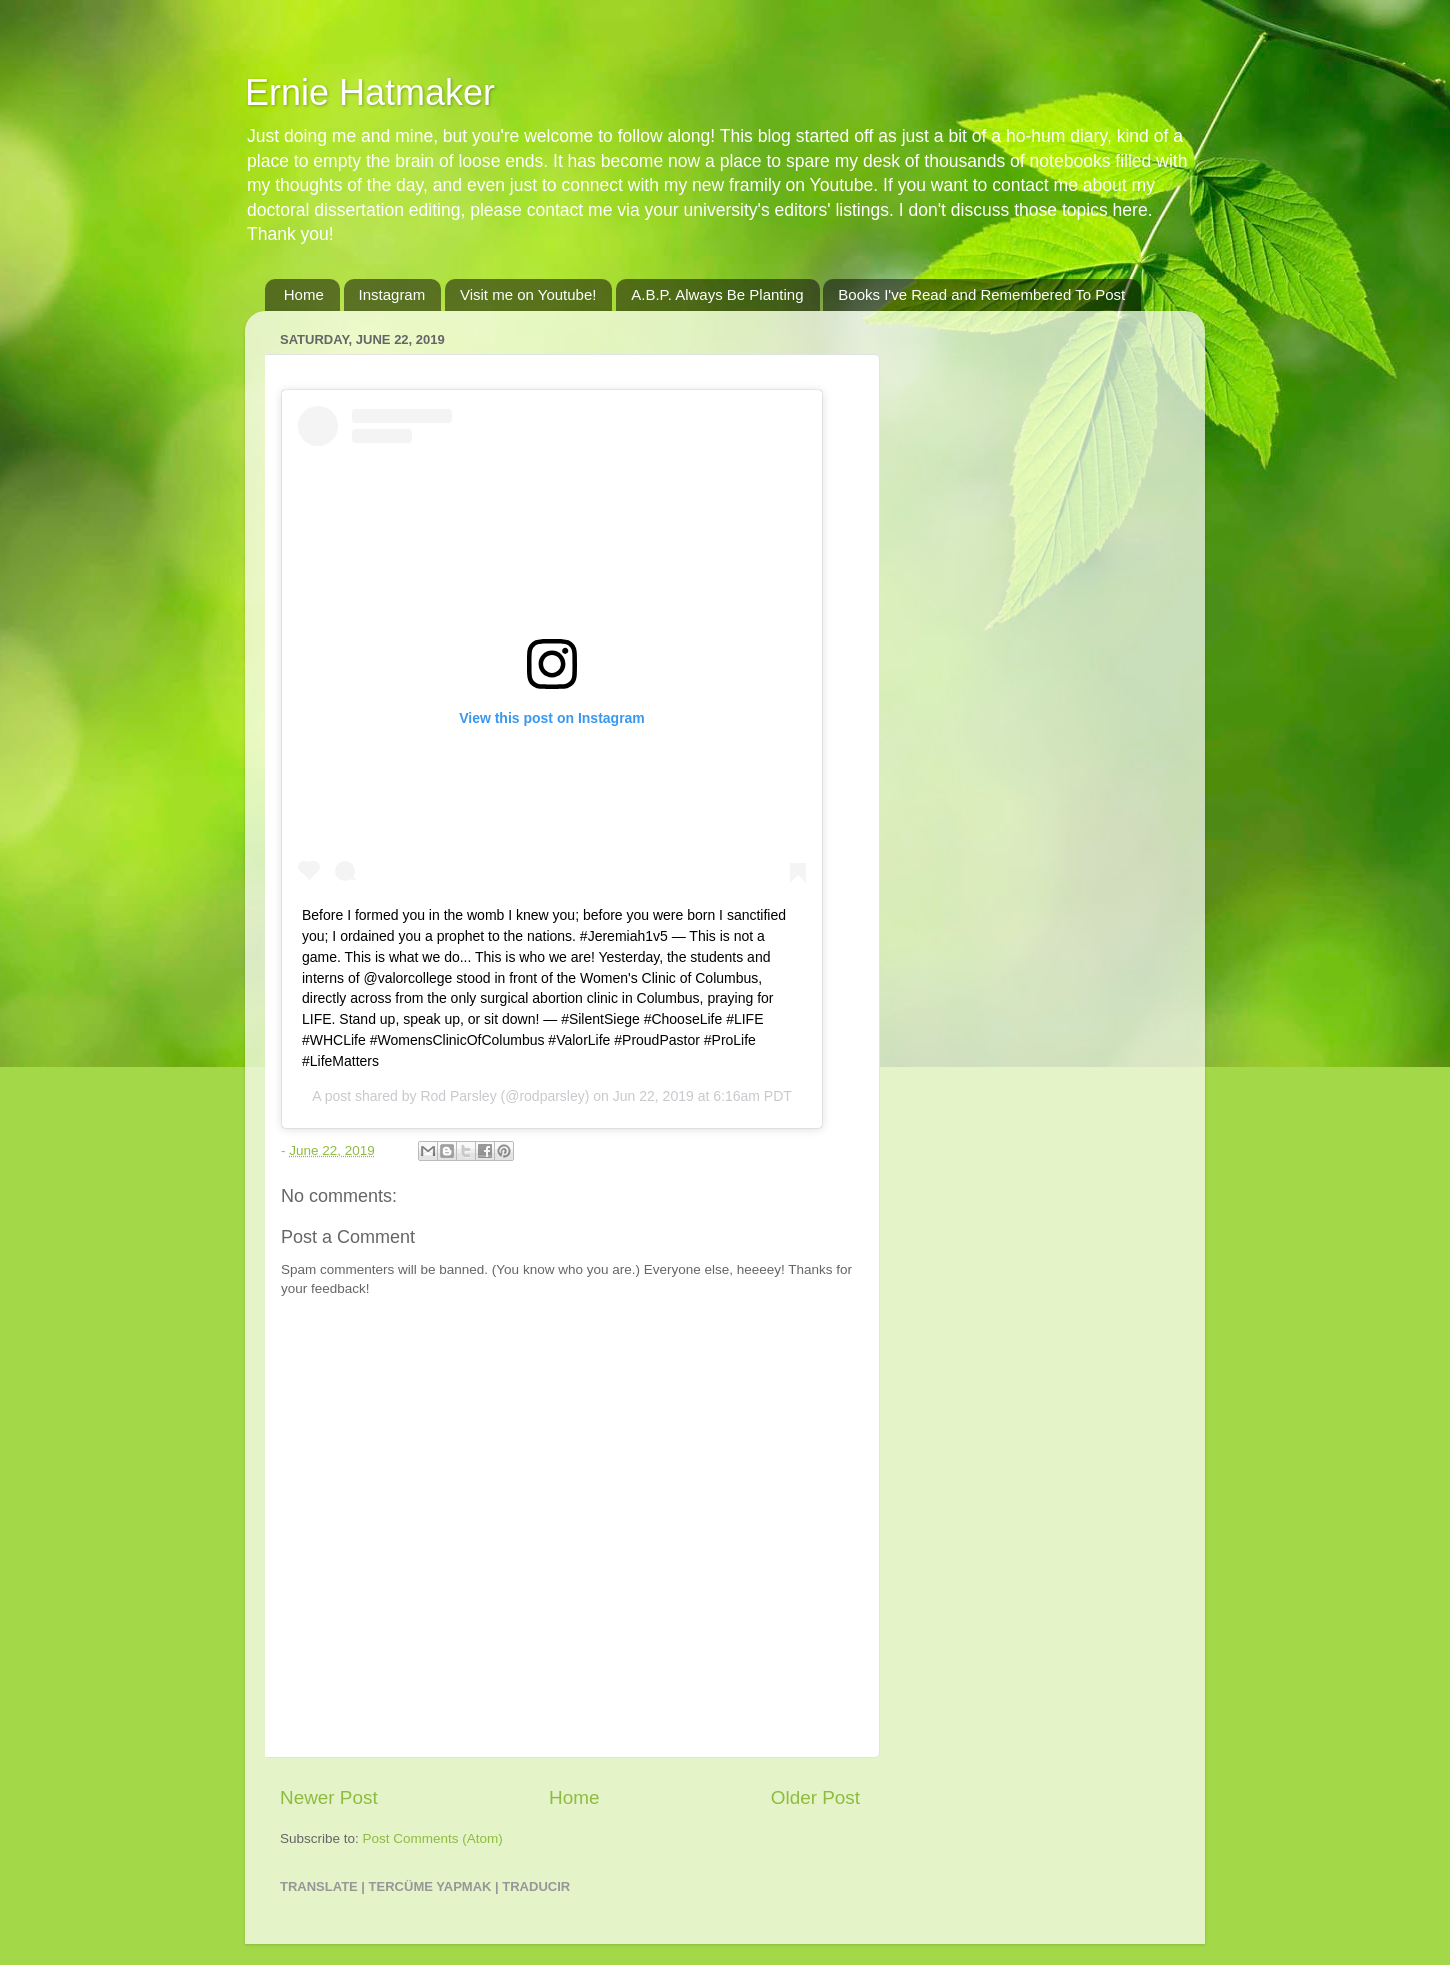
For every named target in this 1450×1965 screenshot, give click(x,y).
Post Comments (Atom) (433, 1838)
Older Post (815, 1797)
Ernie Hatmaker (370, 92)
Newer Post (329, 1797)
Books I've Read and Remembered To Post (981, 294)
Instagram (392, 294)
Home (304, 294)
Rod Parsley (458, 1096)
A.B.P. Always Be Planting (717, 294)
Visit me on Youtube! (528, 294)
